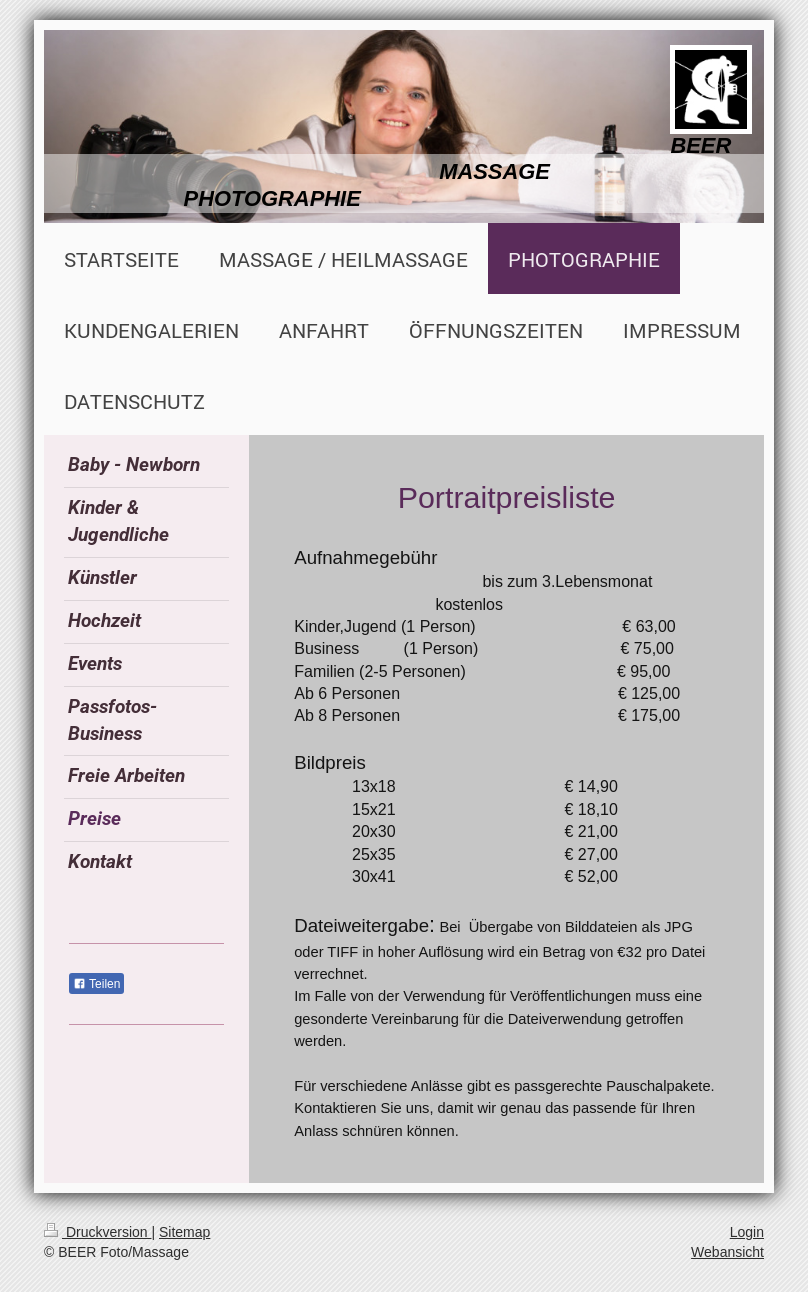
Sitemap (184, 1232)
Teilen (96, 984)
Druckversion (97, 1232)
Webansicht (727, 1252)
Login (747, 1232)
